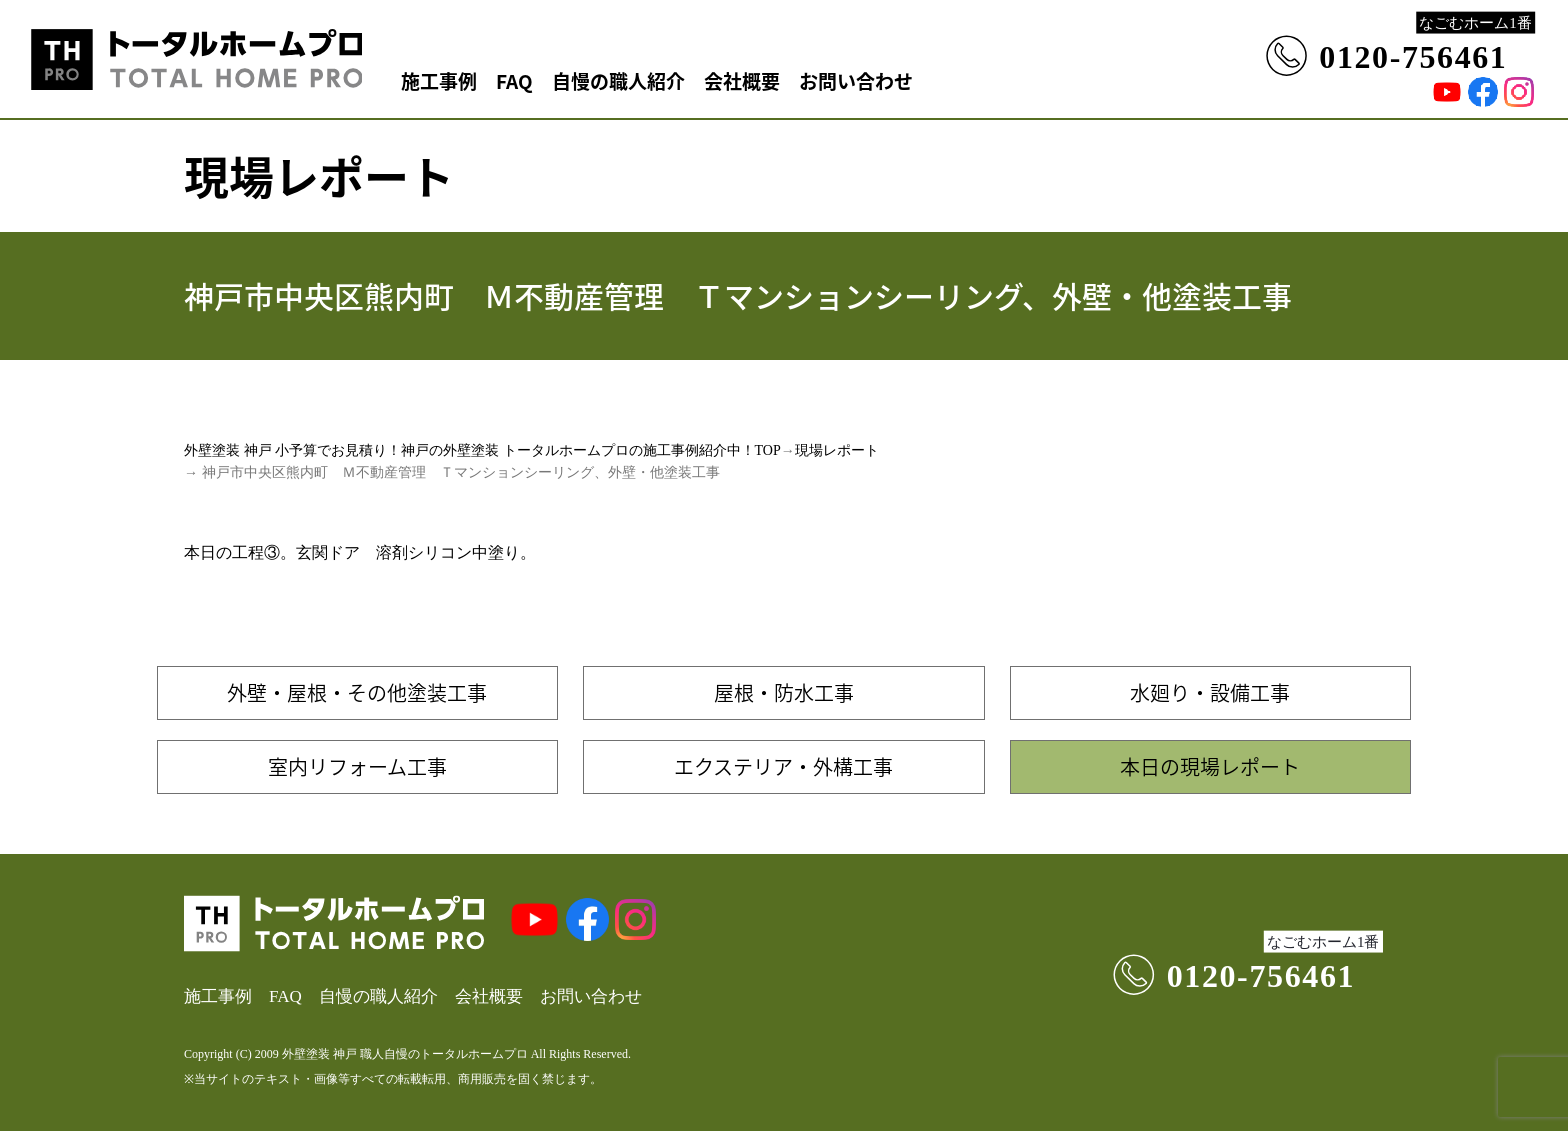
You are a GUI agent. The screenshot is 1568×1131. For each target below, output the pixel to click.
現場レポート (837, 450)
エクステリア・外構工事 (783, 766)
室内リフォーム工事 (357, 766)
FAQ (514, 80)
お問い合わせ (856, 80)
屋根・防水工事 (784, 692)
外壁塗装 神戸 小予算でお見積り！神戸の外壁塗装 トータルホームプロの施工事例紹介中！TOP (482, 450)
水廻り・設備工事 (1210, 692)
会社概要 (742, 80)
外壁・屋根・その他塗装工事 (357, 692)
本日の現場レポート (1210, 766)
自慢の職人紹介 (618, 80)
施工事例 (439, 80)
